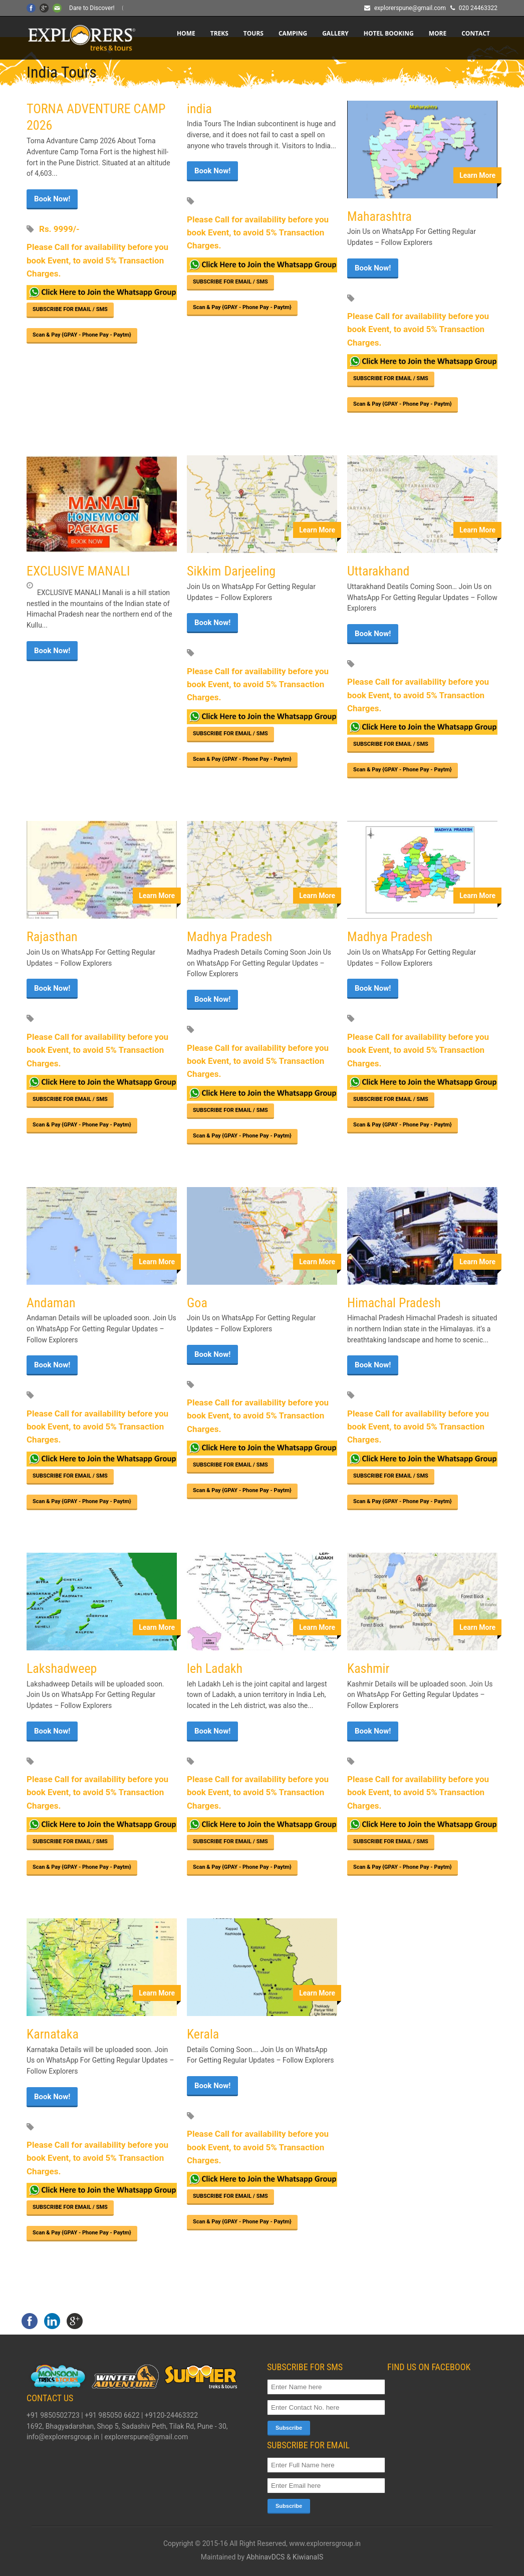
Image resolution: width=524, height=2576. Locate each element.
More (438, 33)
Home (186, 33)
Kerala (203, 2034)
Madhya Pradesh (229, 936)
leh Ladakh (214, 1668)
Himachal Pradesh (394, 1302)
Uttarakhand (378, 571)
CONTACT (475, 33)
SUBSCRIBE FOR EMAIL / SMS (70, 309)
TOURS (253, 33)
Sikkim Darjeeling (231, 571)
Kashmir (368, 1668)
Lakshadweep (62, 1668)
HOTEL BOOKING (389, 33)
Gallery (335, 33)
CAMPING (293, 33)
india (199, 108)
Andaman (51, 1302)
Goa (197, 1302)
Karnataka (53, 2034)
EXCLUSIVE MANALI (78, 571)
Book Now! (52, 198)
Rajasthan (52, 936)
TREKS (219, 33)
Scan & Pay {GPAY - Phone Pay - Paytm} (82, 335)
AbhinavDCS (265, 2557)
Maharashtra (379, 216)
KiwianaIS (308, 2557)
